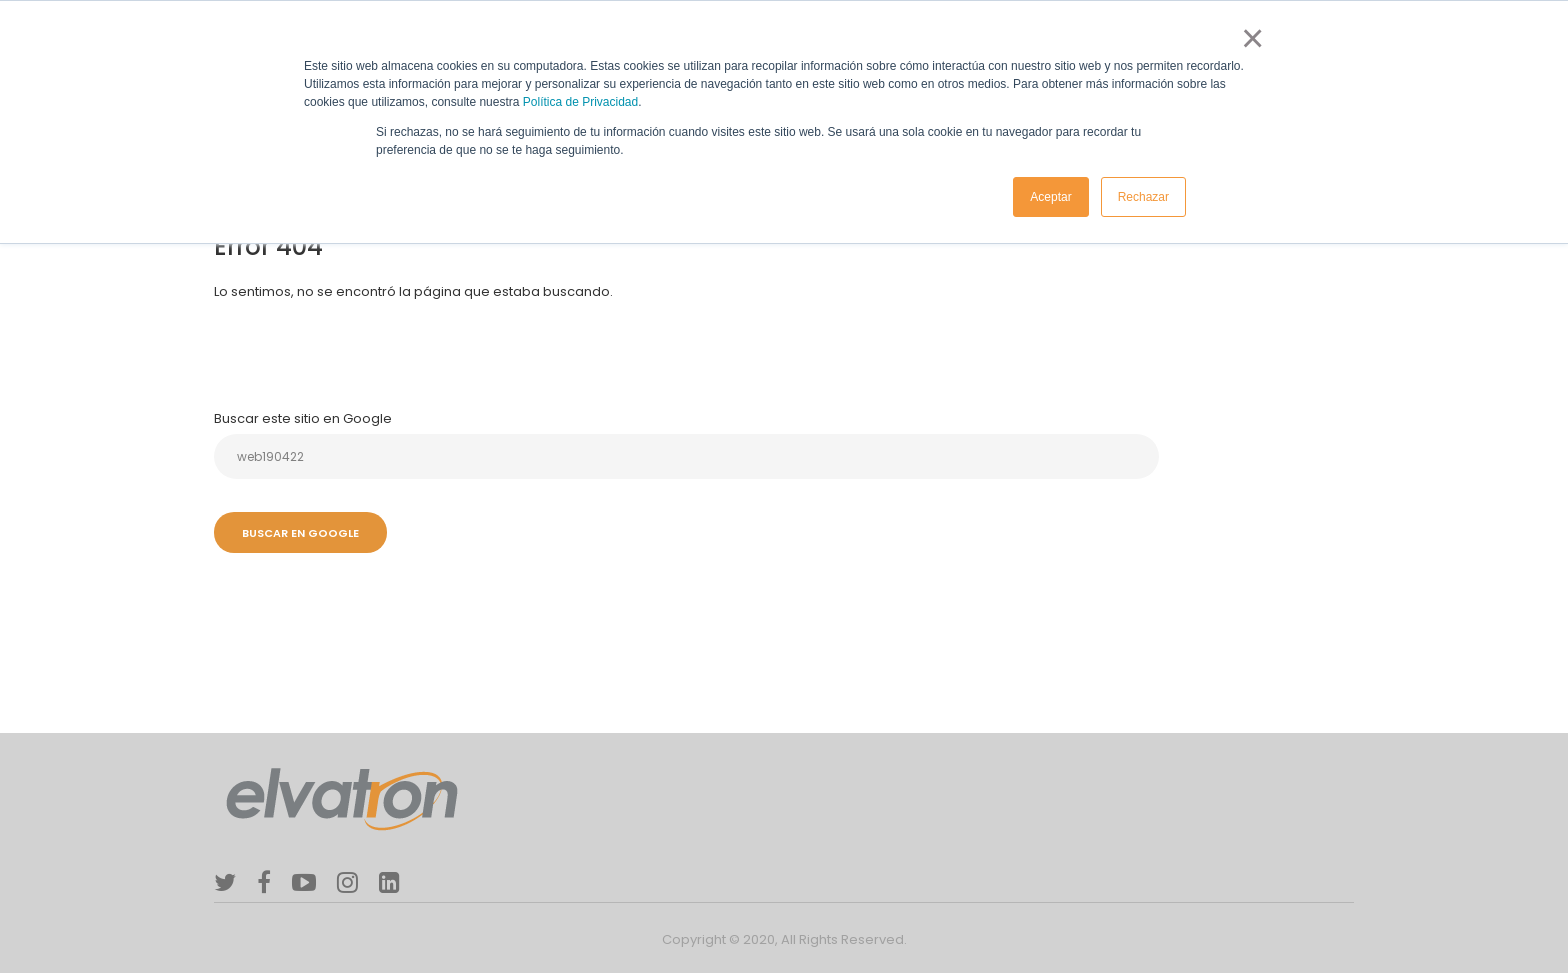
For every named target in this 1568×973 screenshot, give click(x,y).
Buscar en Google (300, 533)
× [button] (1248, 38)
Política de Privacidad (580, 102)
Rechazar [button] (1143, 197)
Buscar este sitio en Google (303, 418)
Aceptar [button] (1050, 197)
